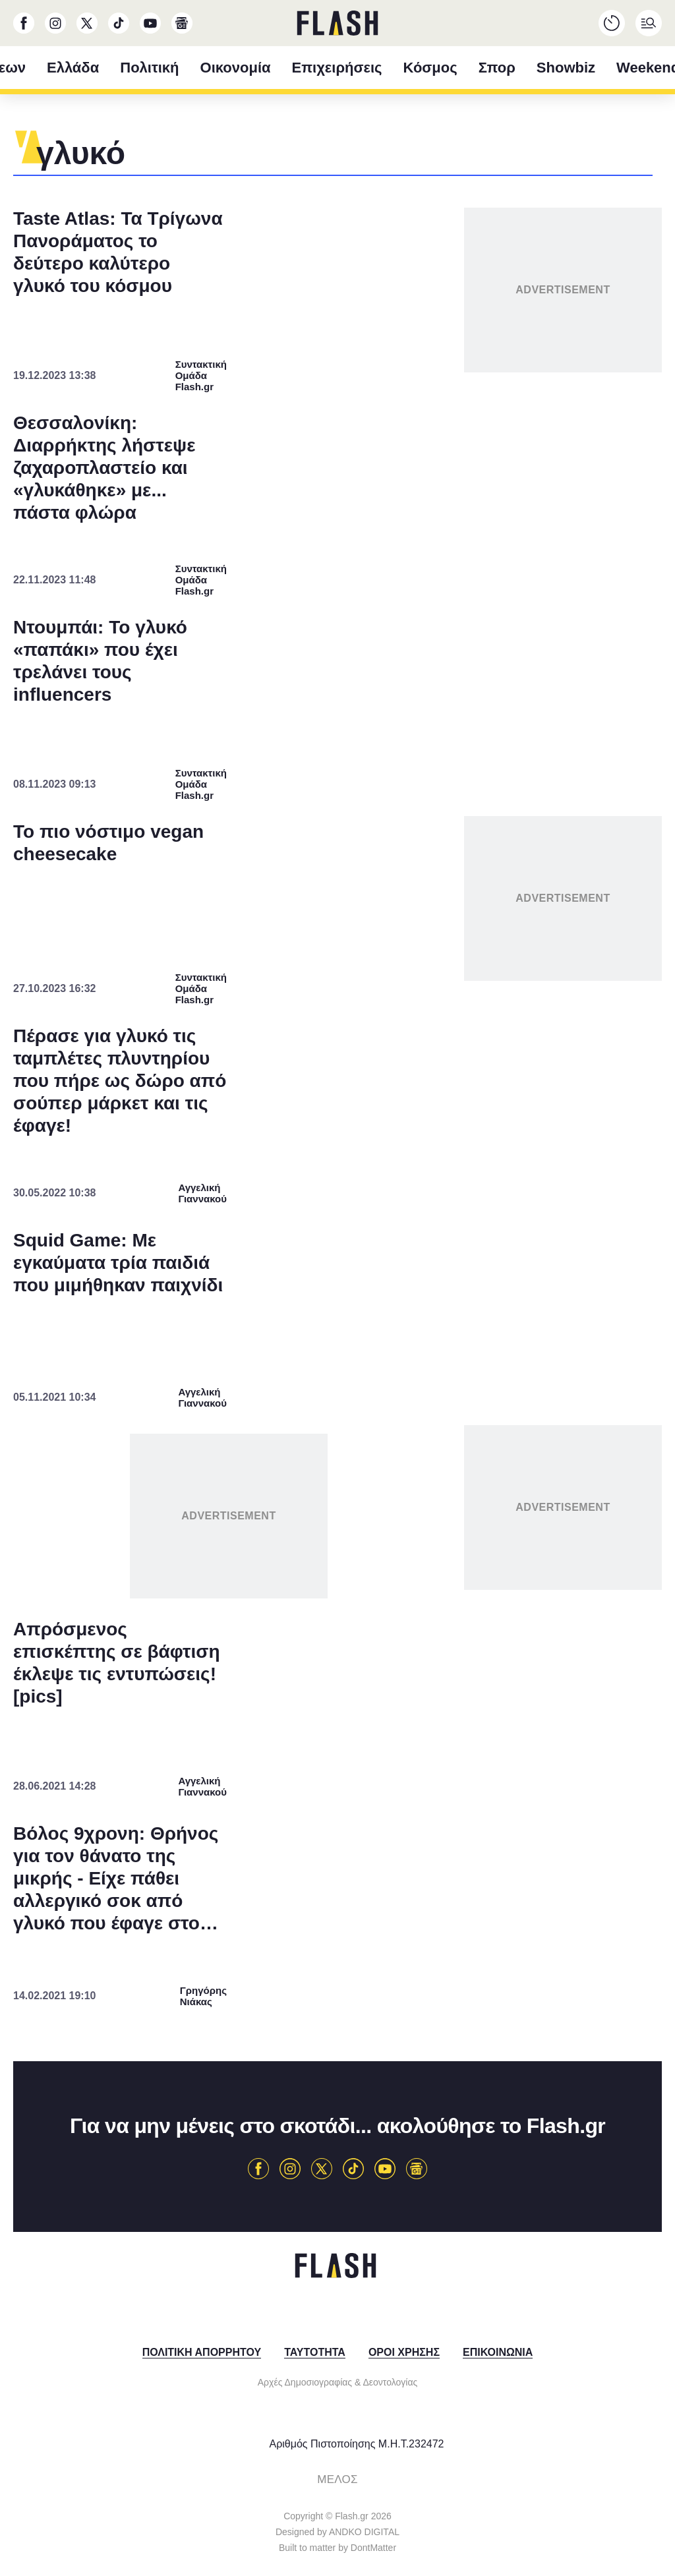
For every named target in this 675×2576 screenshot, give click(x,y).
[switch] (501, 1250)
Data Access (337, 1582)
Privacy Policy (411, 1582)
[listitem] (337, 1221)
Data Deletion (263, 1582)
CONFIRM (242, 1535)
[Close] (565, 994)
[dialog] (337, 1288)
